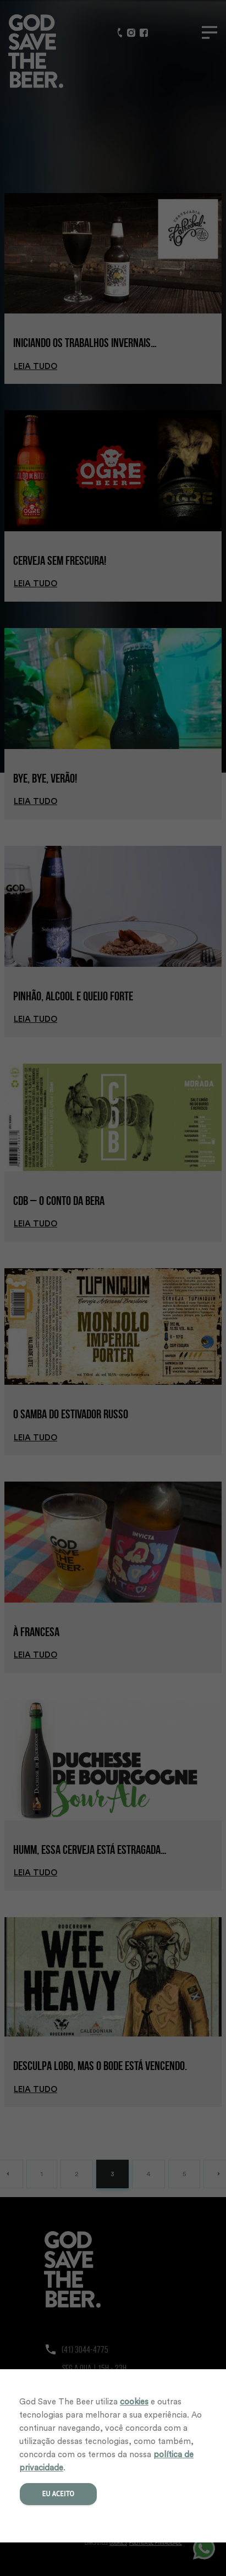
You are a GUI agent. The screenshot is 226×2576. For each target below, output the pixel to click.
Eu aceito (58, 2493)
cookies (134, 2402)
